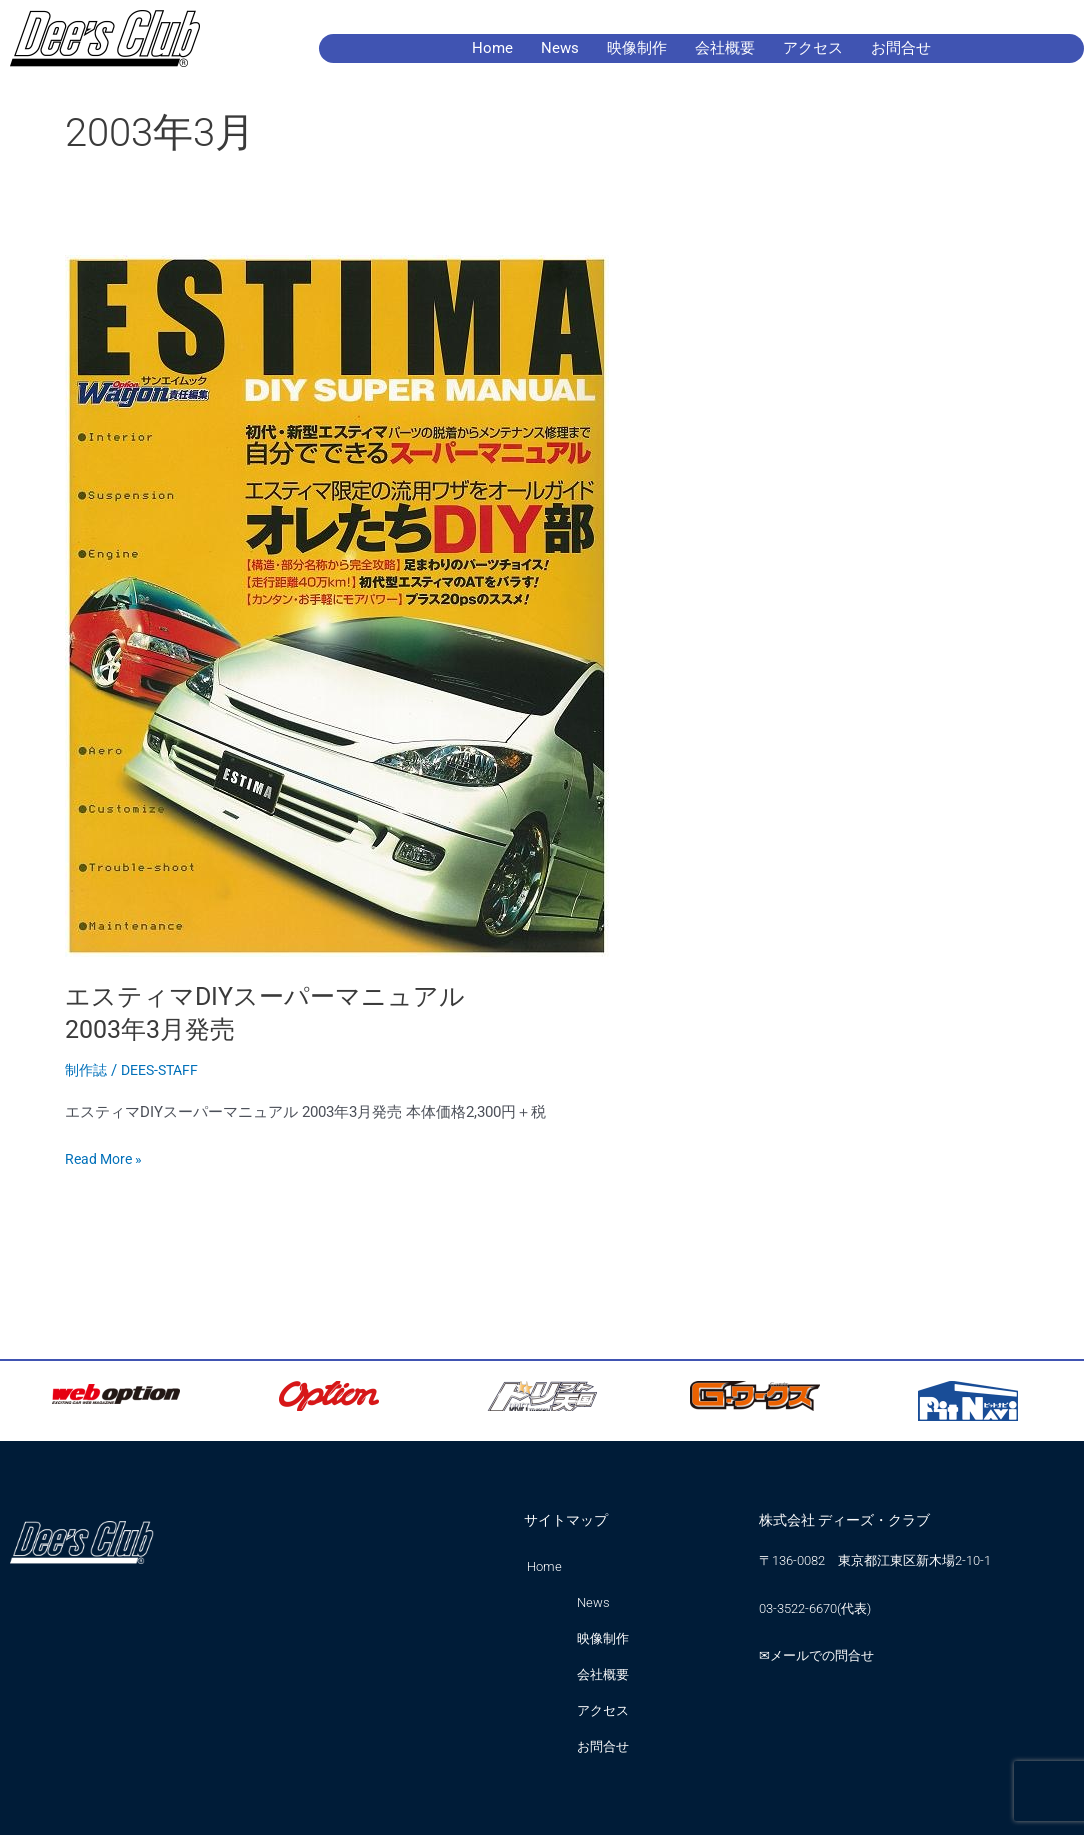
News (560, 48)
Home (492, 48)
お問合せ (901, 48)
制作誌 (87, 1070)
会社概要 (725, 48)
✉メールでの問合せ (816, 1655)
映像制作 (637, 48)
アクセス (813, 48)
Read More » (106, 1157)
